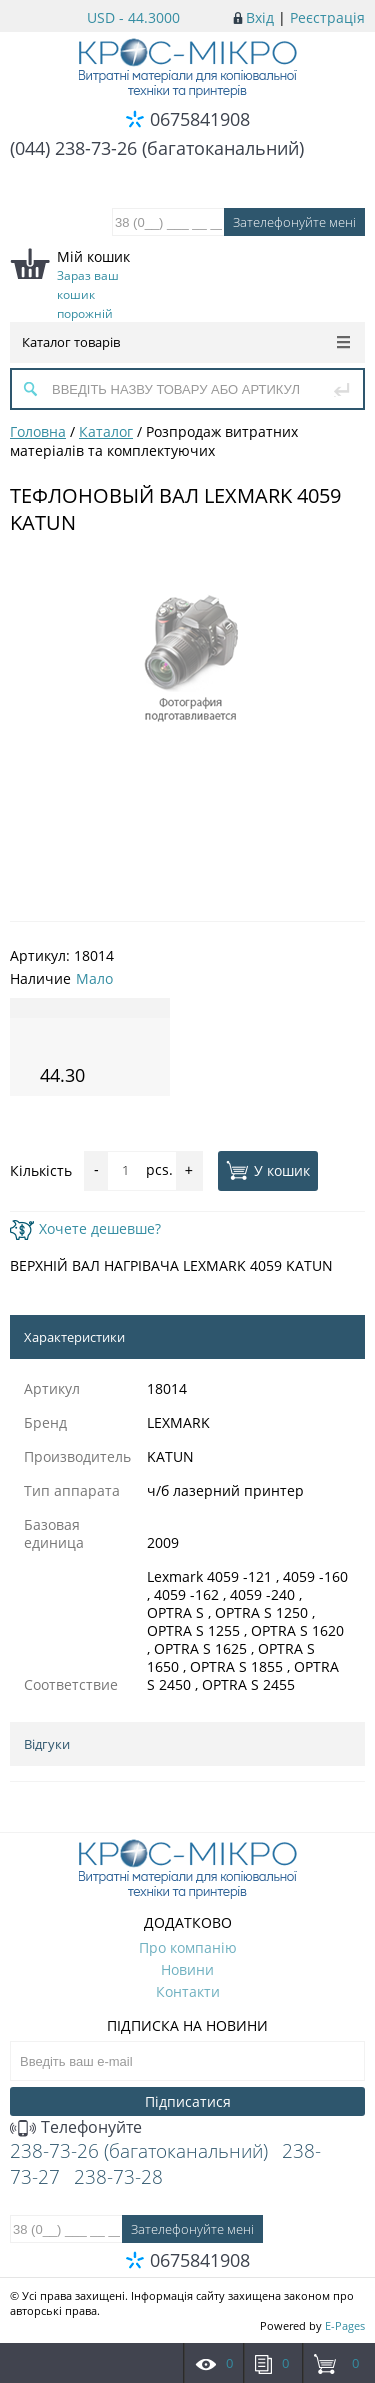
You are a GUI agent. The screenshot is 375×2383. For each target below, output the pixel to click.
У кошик (268, 1170)
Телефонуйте (76, 2127)
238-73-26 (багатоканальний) (139, 2151)
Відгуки (47, 1744)
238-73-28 (118, 2177)
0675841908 (200, 119)
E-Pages (345, 2325)
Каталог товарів (186, 342)
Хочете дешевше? (85, 1228)
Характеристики (74, 1337)
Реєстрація (327, 17)
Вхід (260, 17)
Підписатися (188, 2101)
